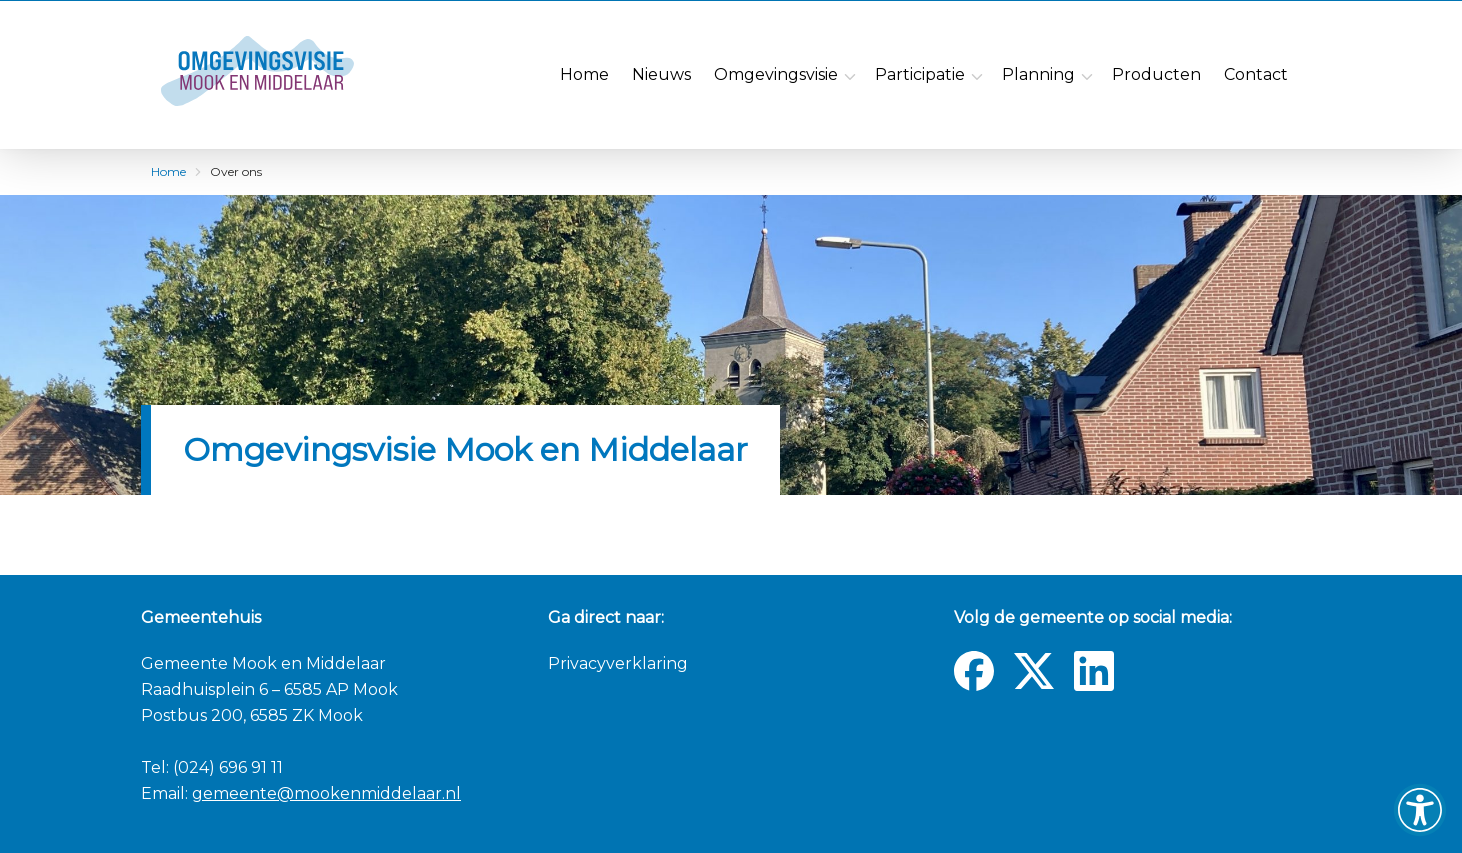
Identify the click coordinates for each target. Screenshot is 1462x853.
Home (168, 171)
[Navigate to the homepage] (288, 75)
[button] (1420, 810)
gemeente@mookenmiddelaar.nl (326, 793)
